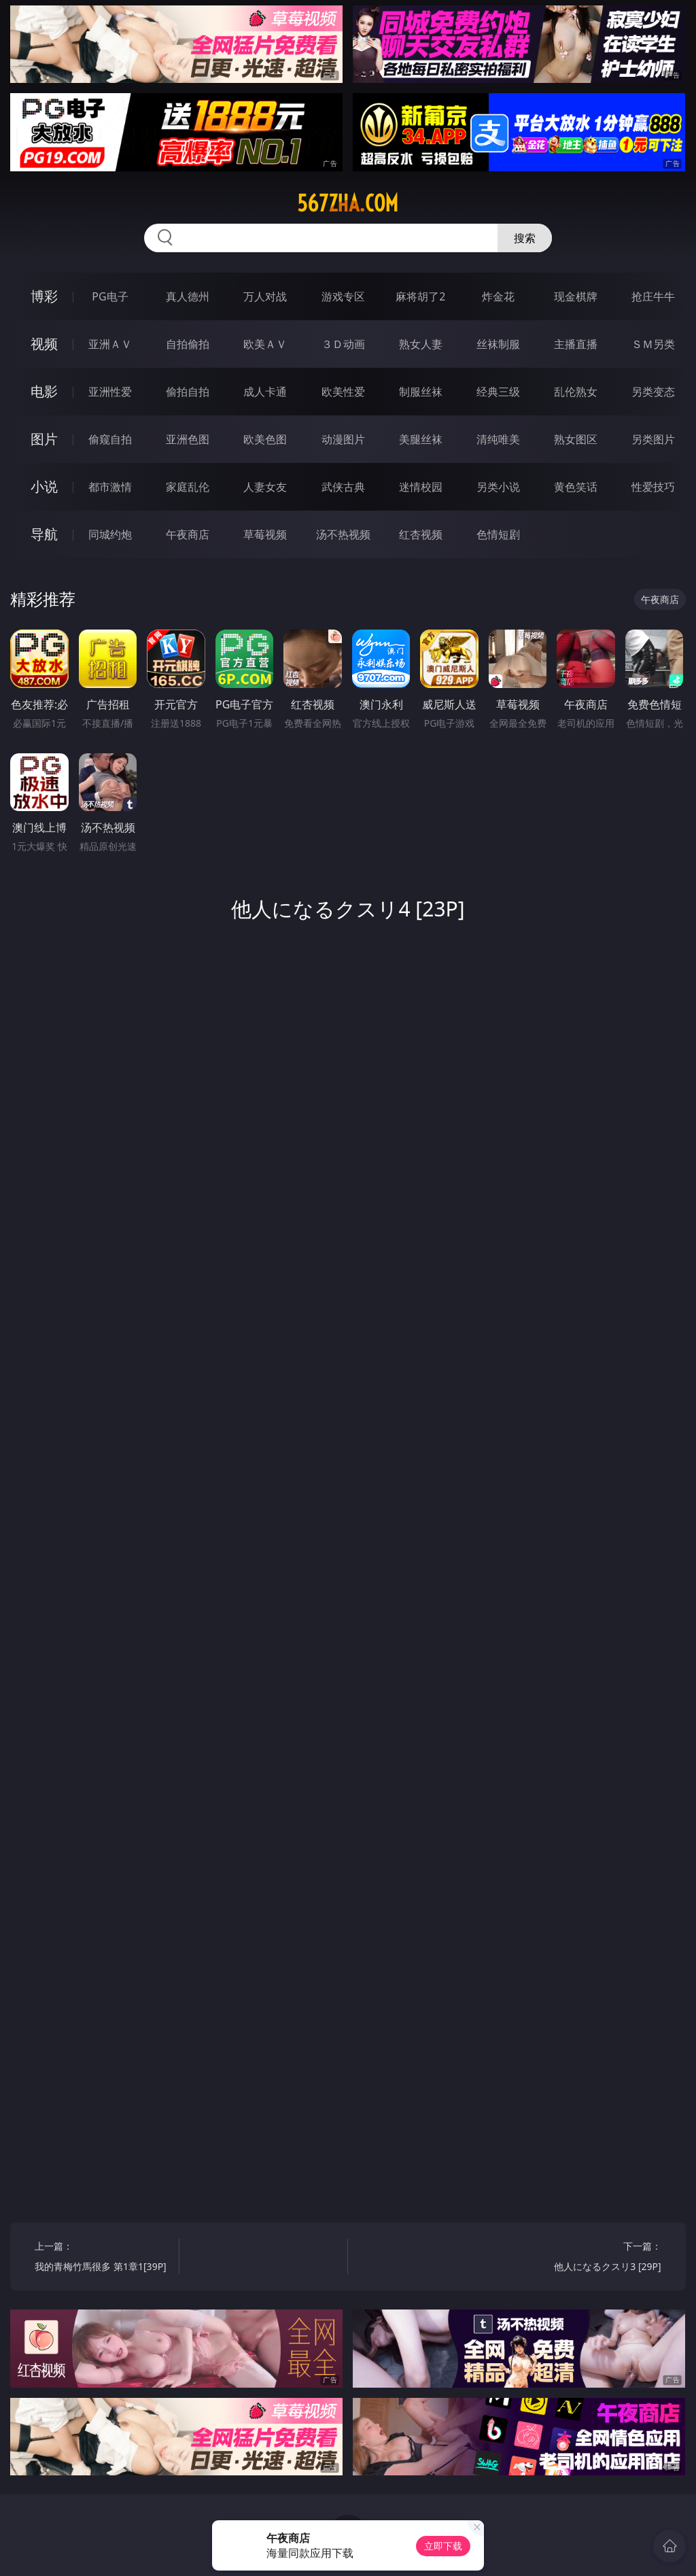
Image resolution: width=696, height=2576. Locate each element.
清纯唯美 (498, 439)
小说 (44, 486)
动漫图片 (343, 439)
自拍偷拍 (187, 344)
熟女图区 (575, 439)
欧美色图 (265, 439)
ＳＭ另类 (653, 344)
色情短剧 (498, 534)
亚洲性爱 (110, 391)
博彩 (44, 296)
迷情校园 (420, 486)
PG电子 (110, 296)
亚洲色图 (187, 439)
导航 (44, 534)
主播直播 (575, 344)
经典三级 (498, 391)
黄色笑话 (575, 486)
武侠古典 (343, 486)
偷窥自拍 (110, 439)
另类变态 (653, 391)
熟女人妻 (420, 344)
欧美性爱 (343, 391)
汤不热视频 (343, 534)
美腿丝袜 (420, 439)
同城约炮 (110, 534)
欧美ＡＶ (265, 344)
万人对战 (265, 296)
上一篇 (103, 2258)
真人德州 (187, 296)
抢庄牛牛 (653, 296)
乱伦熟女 (575, 391)
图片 (44, 439)
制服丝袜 (420, 391)
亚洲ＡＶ (110, 344)
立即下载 (443, 2545)
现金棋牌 (575, 296)
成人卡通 (265, 391)
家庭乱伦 (187, 486)
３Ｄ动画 (343, 344)
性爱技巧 (653, 486)
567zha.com (347, 203)
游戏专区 (343, 296)
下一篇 (592, 2258)
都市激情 (110, 486)
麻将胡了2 (420, 296)
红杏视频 (420, 534)
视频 (44, 343)
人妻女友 (265, 486)
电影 (44, 391)
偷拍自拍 (187, 391)
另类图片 (653, 439)
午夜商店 (187, 534)
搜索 (525, 237)
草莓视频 (265, 534)
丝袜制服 (498, 344)
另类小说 (498, 486)
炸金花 (498, 296)
